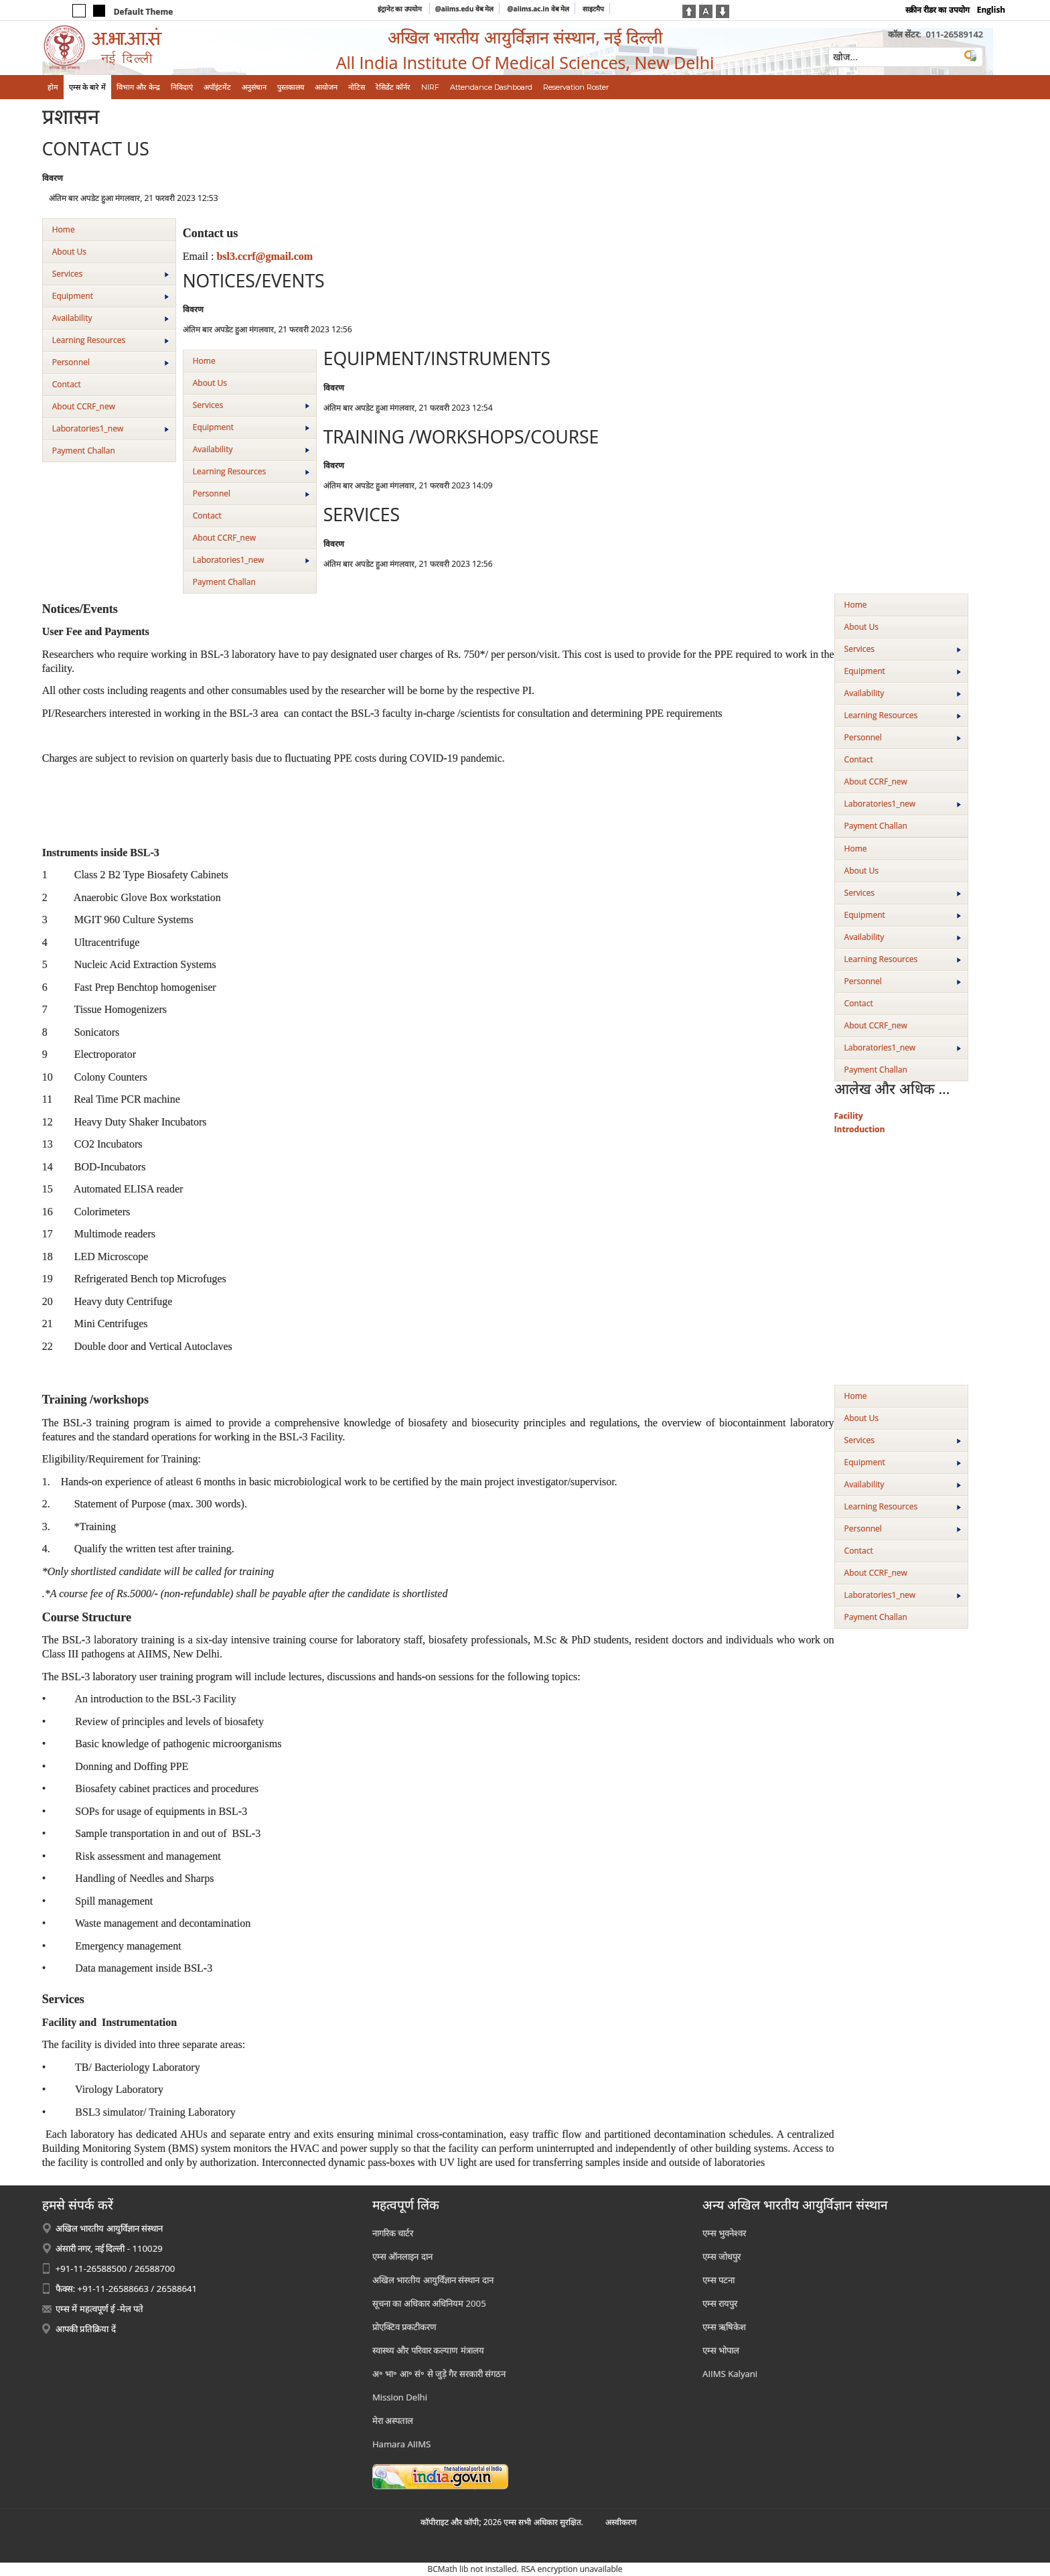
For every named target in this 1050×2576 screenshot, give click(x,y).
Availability (110, 318)
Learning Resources (110, 340)
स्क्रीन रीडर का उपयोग (937, 9)
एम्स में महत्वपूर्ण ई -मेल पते (99, 2309)
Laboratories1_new (110, 428)
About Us (69, 251)
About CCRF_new (83, 406)
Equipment (110, 295)
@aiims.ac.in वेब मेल (539, 8)
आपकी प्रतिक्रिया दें (86, 2329)
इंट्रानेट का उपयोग (401, 8)
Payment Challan (83, 450)
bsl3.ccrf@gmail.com (264, 256)
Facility (848, 1116)
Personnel (110, 362)
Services (110, 273)
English (991, 9)
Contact (66, 384)
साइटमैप (593, 8)
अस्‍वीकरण (621, 2522)
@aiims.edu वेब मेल (464, 8)
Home (63, 229)
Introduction (859, 1129)
